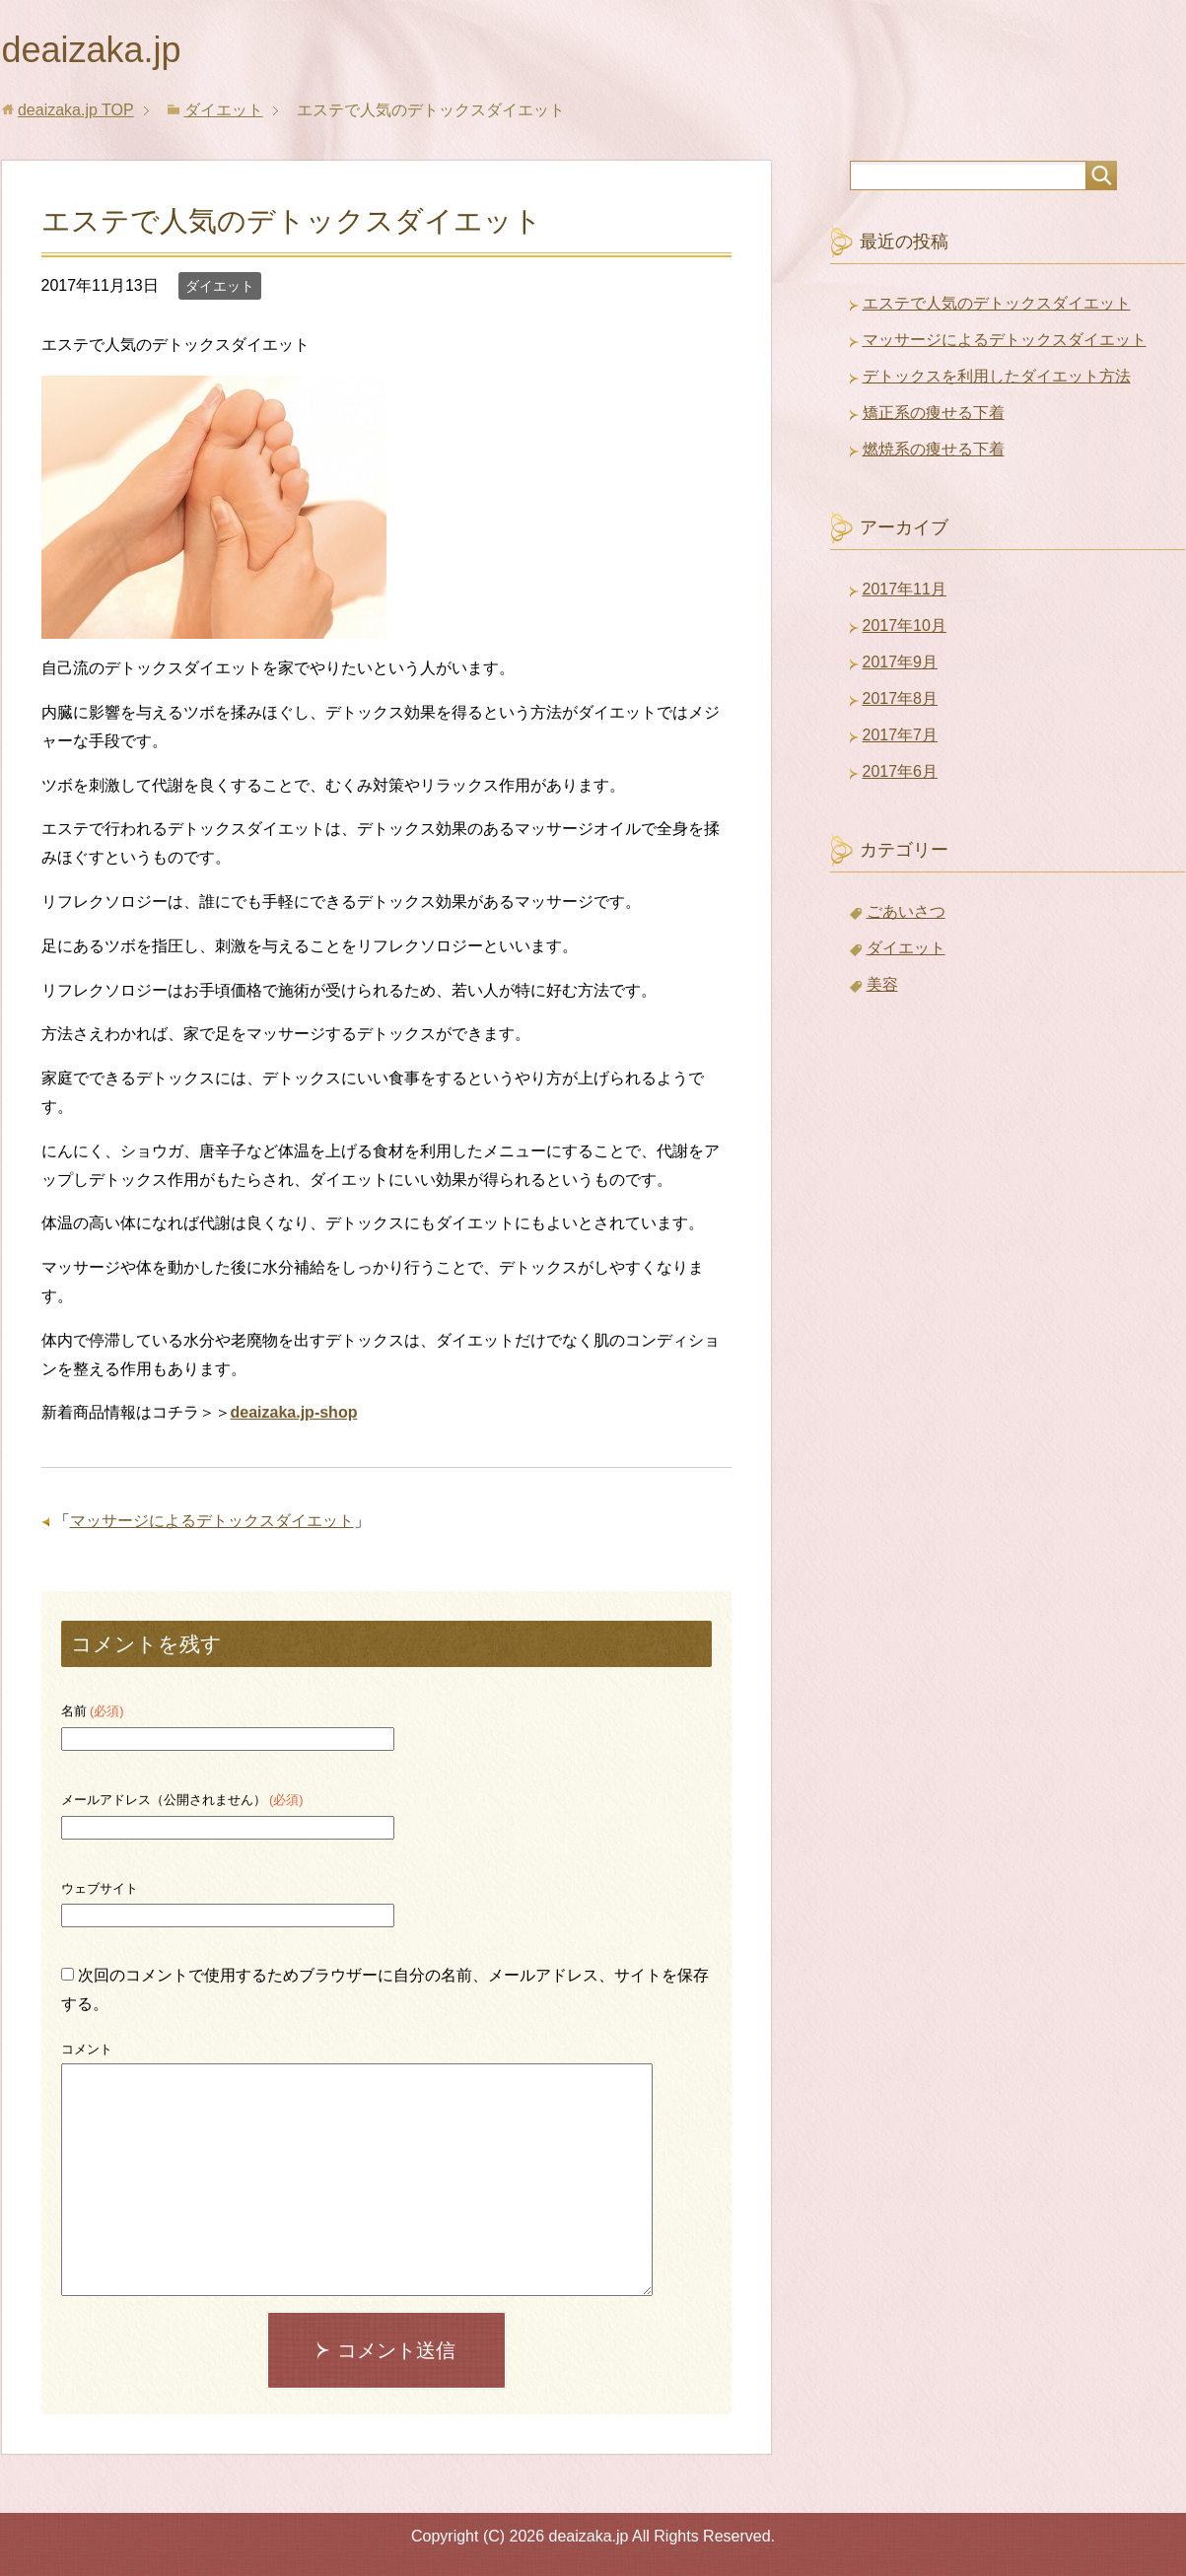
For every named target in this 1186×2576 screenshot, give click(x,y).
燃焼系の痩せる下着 (934, 449)
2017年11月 (904, 589)
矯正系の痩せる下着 (934, 412)
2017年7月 (901, 735)
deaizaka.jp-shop (294, 1412)
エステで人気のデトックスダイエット (997, 303)
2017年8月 (901, 698)
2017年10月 (904, 625)
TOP (76, 110)
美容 (882, 984)
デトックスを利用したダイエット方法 (997, 376)
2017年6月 (901, 771)
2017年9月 (901, 662)
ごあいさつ (906, 911)
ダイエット (219, 286)
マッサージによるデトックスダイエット (212, 1520)
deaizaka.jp (91, 50)
